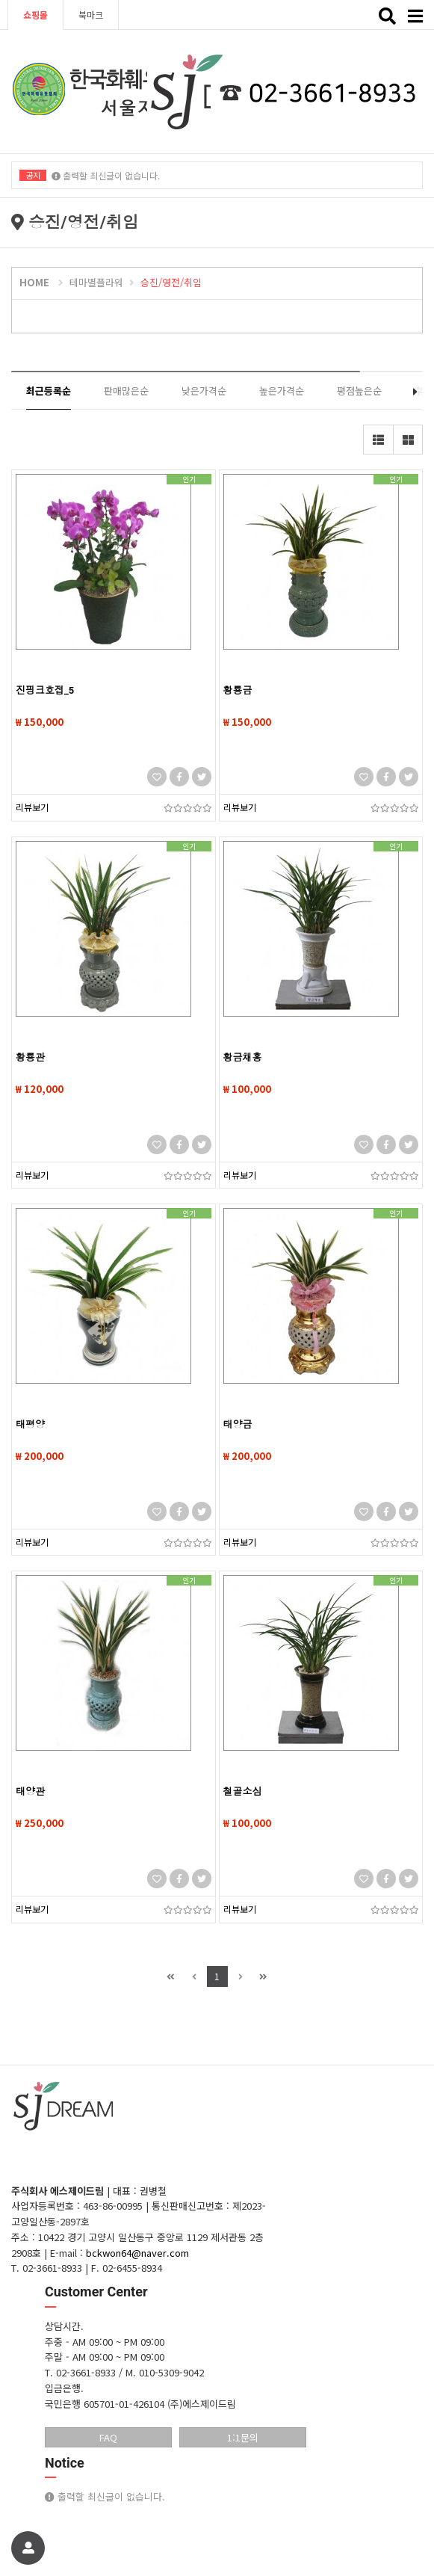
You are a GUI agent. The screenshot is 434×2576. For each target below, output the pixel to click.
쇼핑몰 (35, 14)
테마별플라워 (96, 282)
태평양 (30, 1424)
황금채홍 (242, 1057)
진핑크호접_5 (45, 690)
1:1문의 (242, 2437)
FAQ (108, 2437)
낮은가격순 (204, 390)
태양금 (237, 1424)
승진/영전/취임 (171, 282)
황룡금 (237, 690)
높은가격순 (281, 390)
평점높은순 (359, 390)
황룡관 (30, 1057)
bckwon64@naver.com (137, 2253)
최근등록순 (48, 390)
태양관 (30, 1791)
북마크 (90, 14)
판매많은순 (126, 390)
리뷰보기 (32, 807)
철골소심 (242, 1791)
